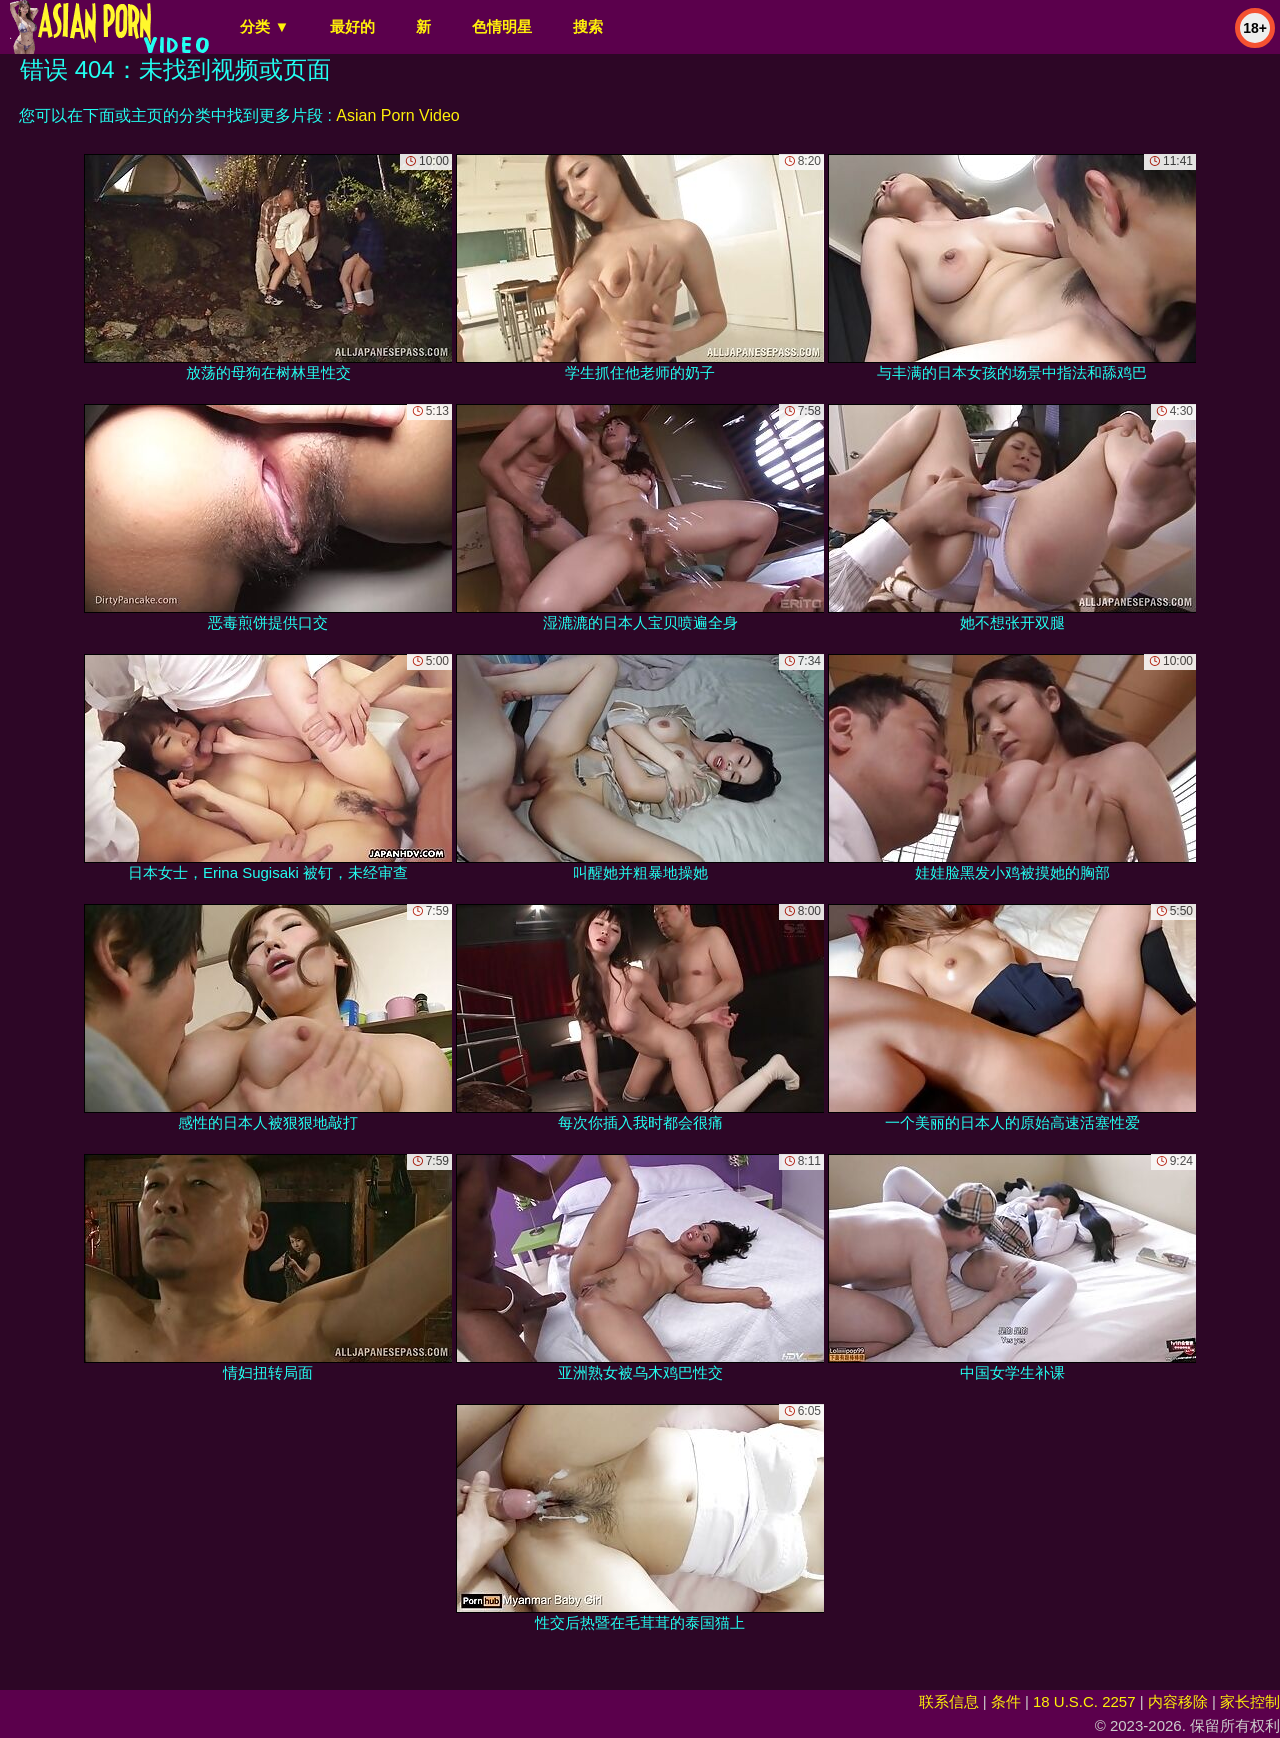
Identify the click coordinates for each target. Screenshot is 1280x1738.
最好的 (352, 26)
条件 (1006, 1701)
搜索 (588, 26)
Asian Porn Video (397, 115)
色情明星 (502, 26)
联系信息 (949, 1701)
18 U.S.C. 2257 (1084, 1701)
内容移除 (1178, 1701)
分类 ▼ (264, 26)
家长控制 (1250, 1701)
